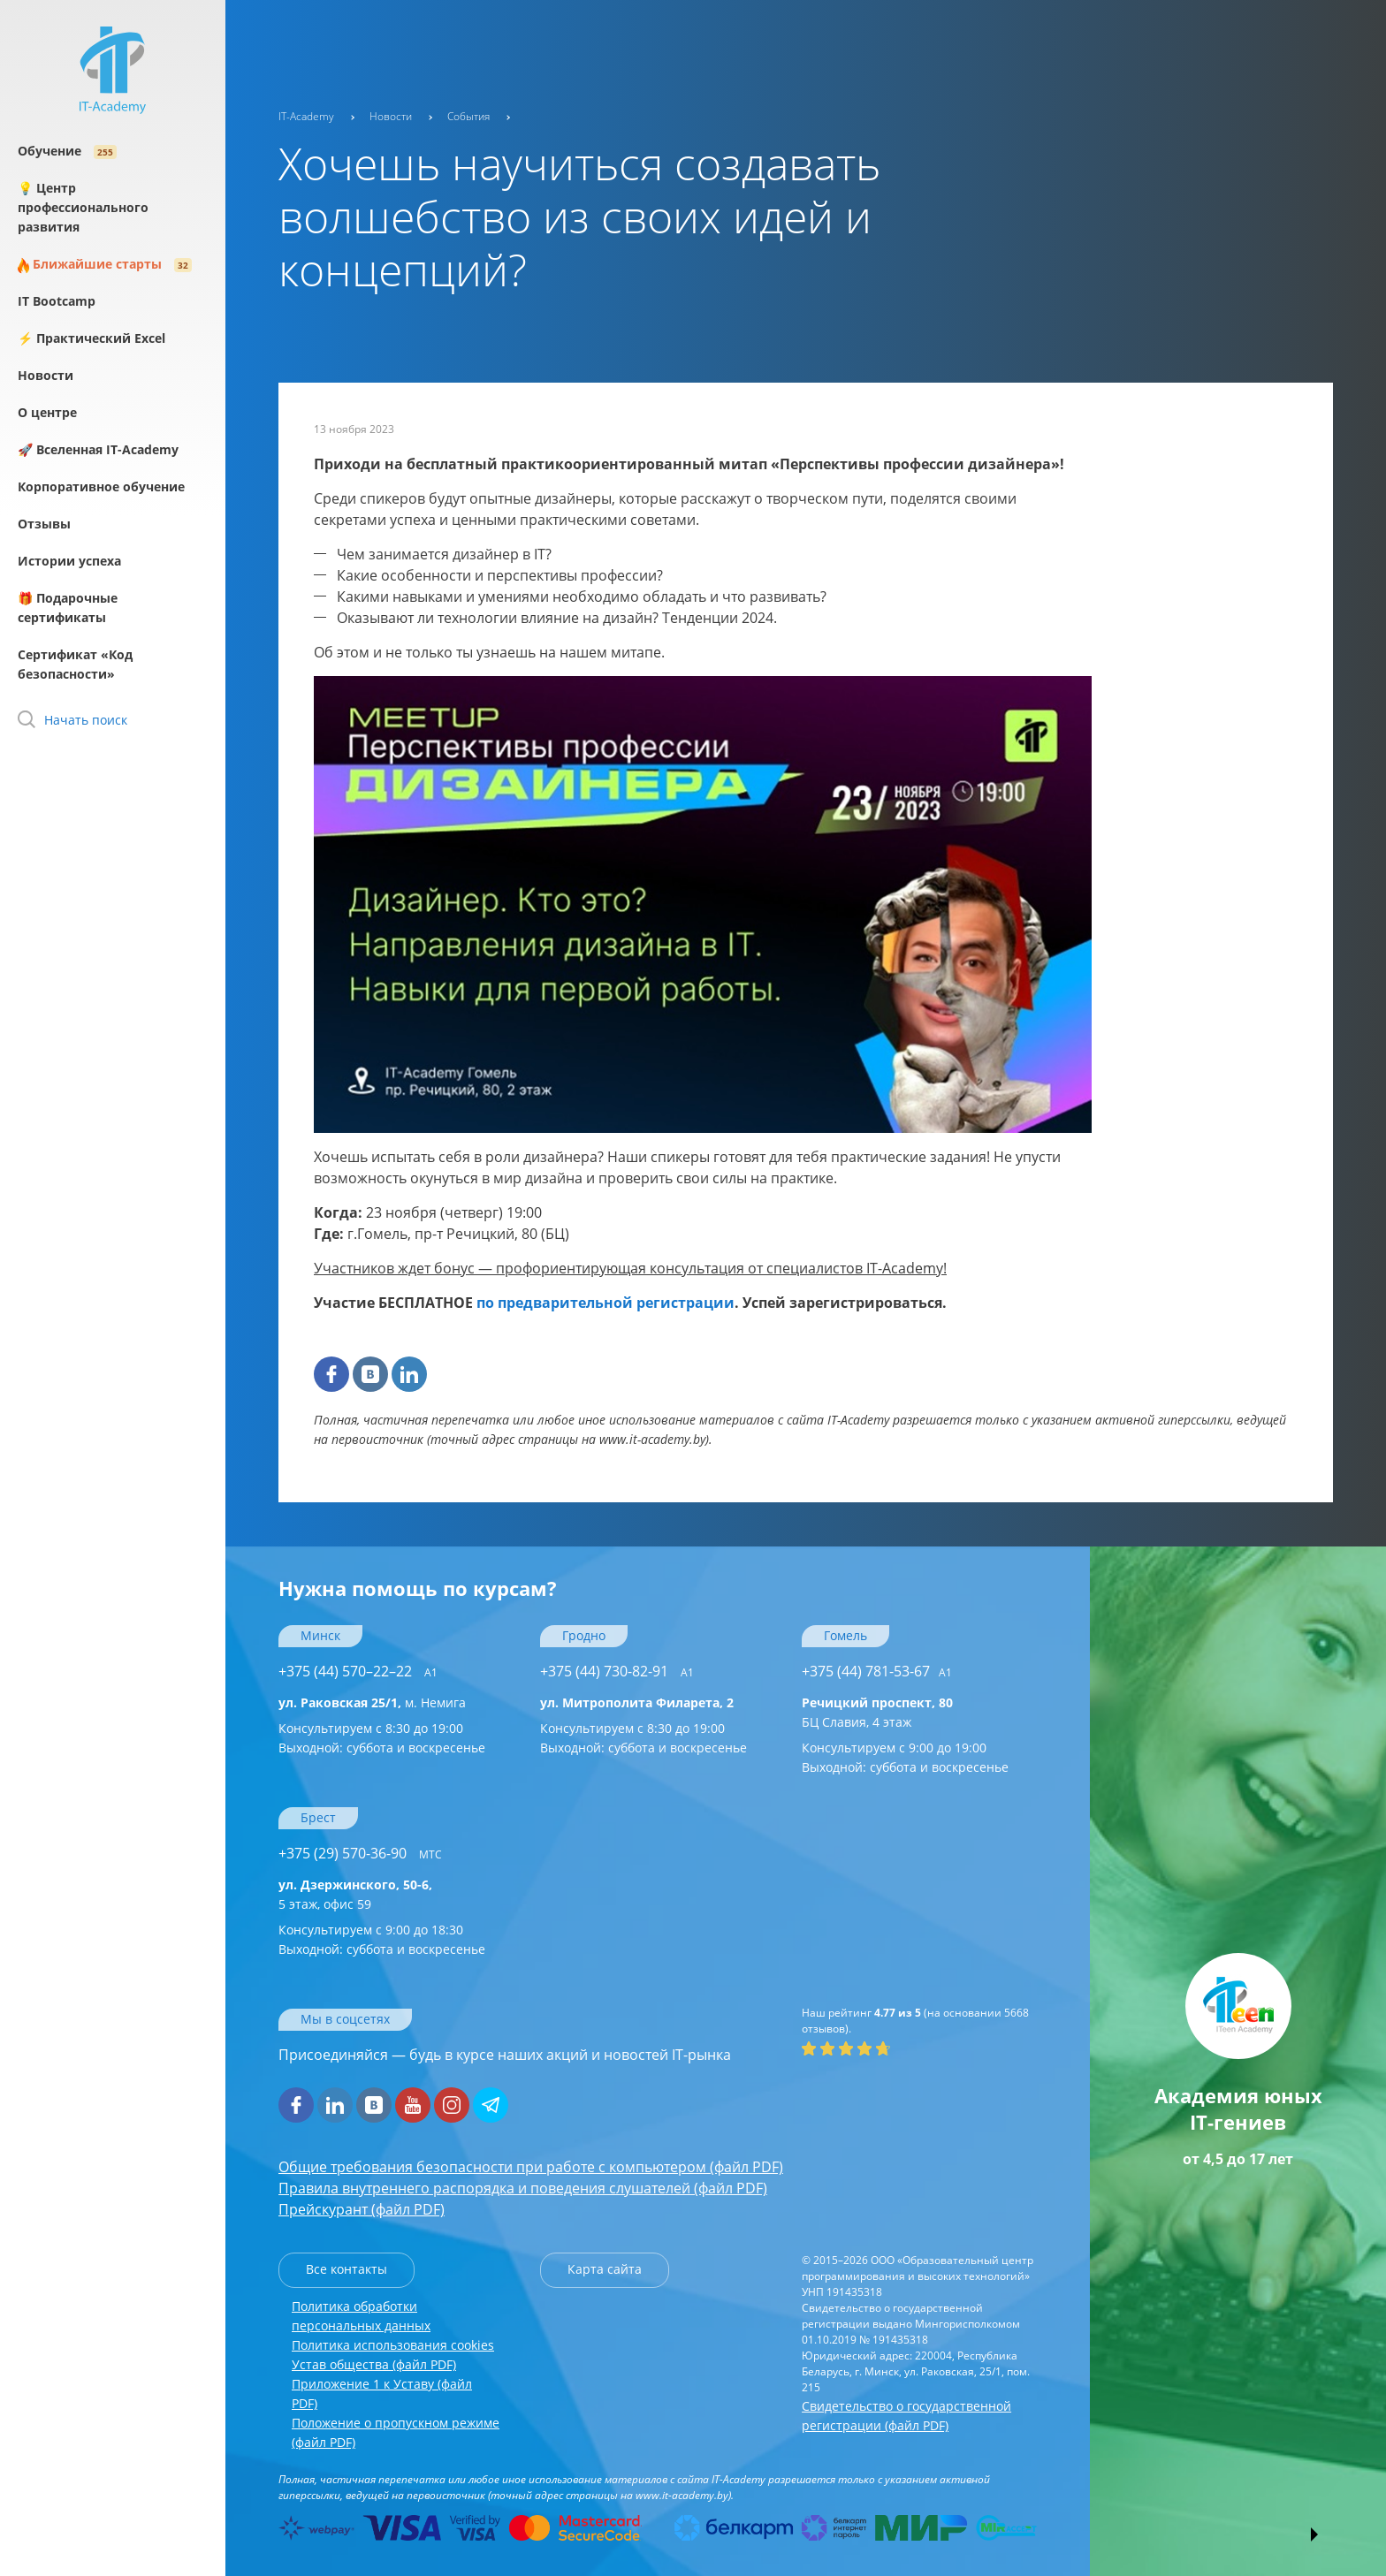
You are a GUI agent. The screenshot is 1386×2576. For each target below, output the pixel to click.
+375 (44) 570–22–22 (358, 1671)
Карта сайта (604, 2269)
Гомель (845, 1635)
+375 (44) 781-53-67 (877, 1671)
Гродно (583, 1635)
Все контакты (346, 2269)
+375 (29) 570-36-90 (360, 1853)
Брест (318, 1817)
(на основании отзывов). (915, 2020)
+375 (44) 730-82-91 (617, 1671)
